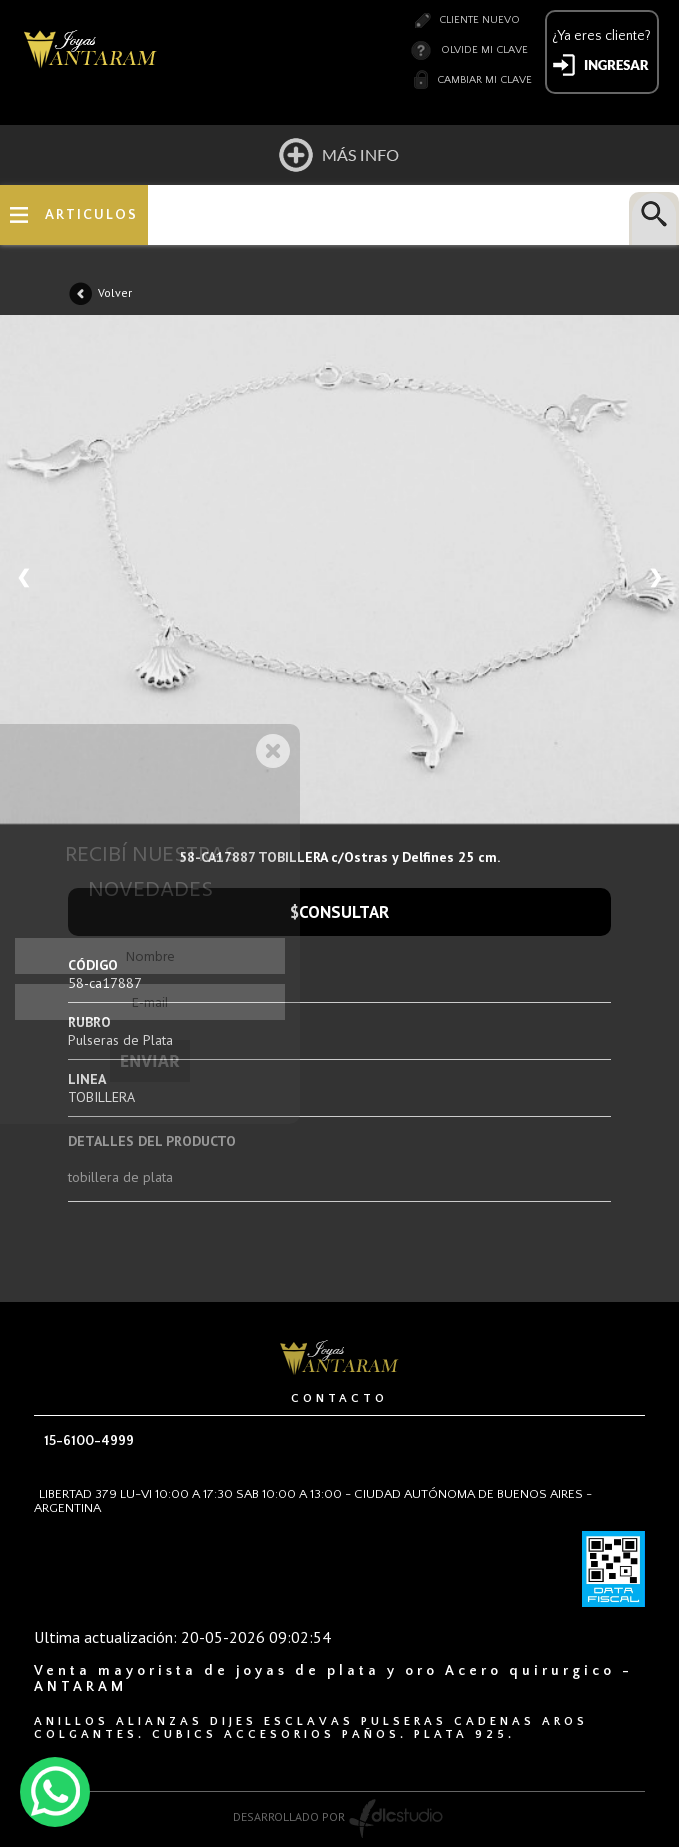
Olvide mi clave (484, 50)
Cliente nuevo (479, 20)
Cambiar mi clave (484, 80)
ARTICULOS (91, 215)
